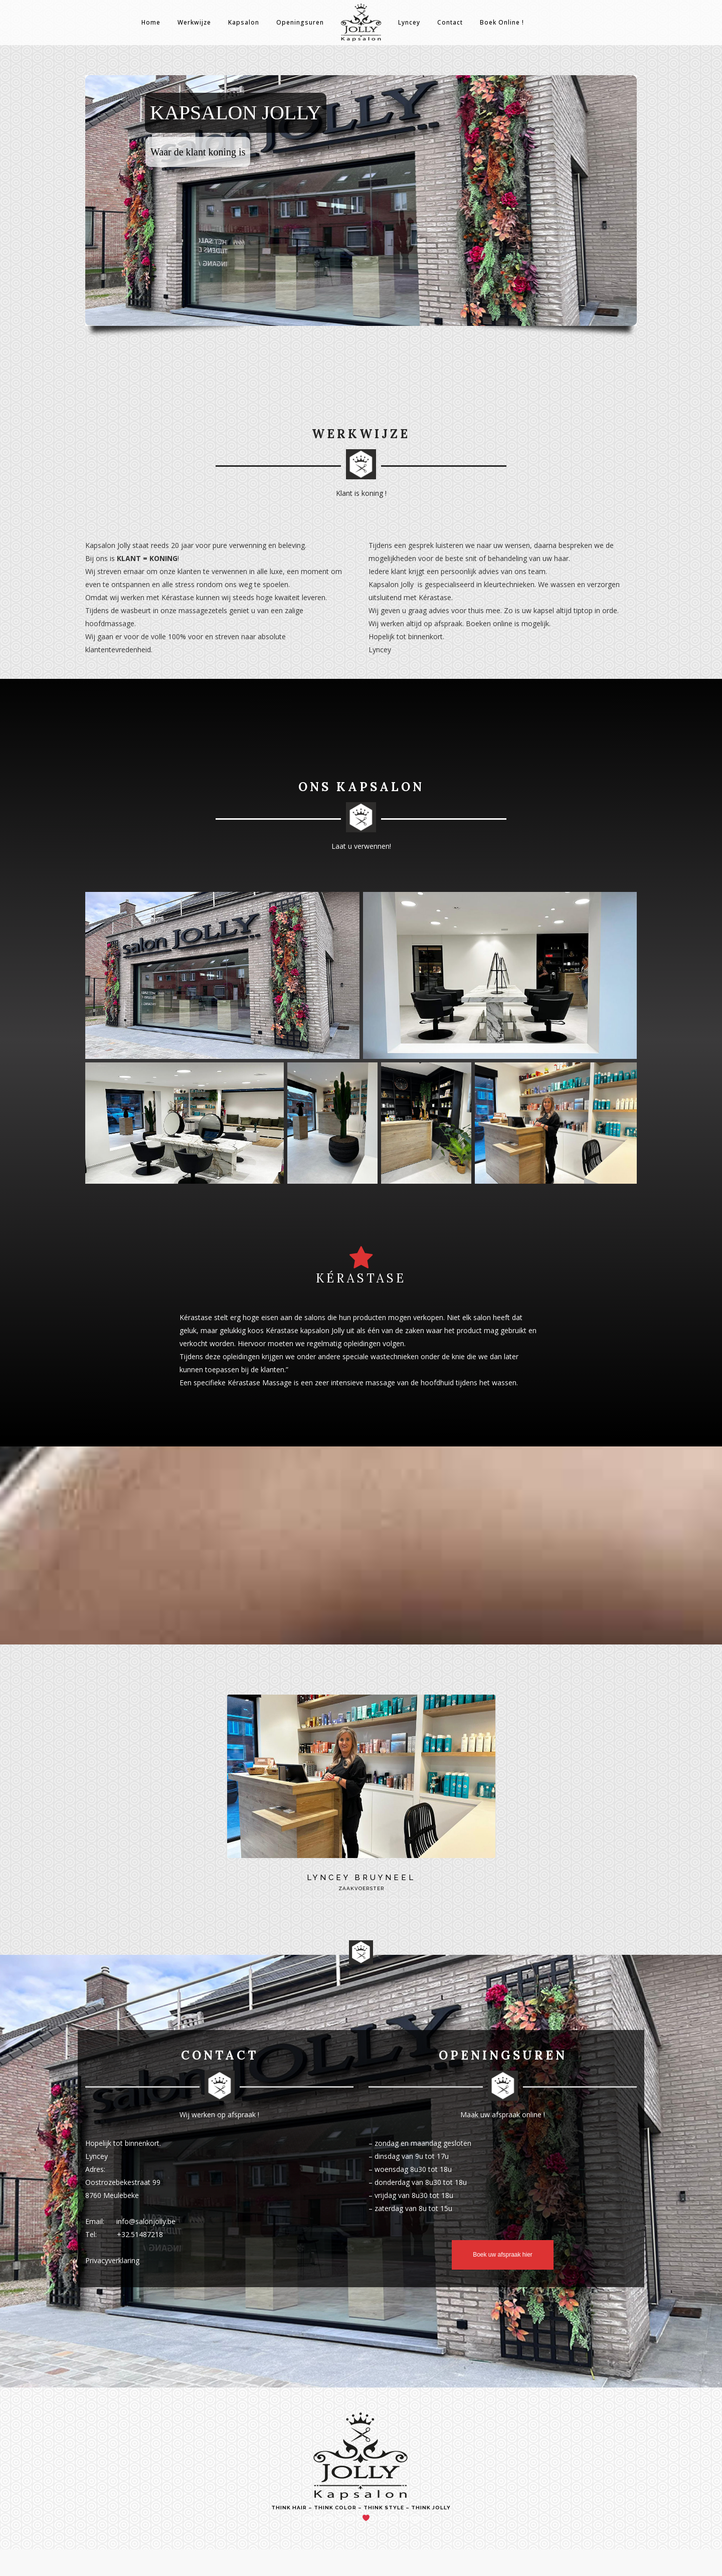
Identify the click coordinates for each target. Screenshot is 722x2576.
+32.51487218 (140, 2234)
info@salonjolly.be (145, 2221)
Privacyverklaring (112, 2260)
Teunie (349, 2517)
